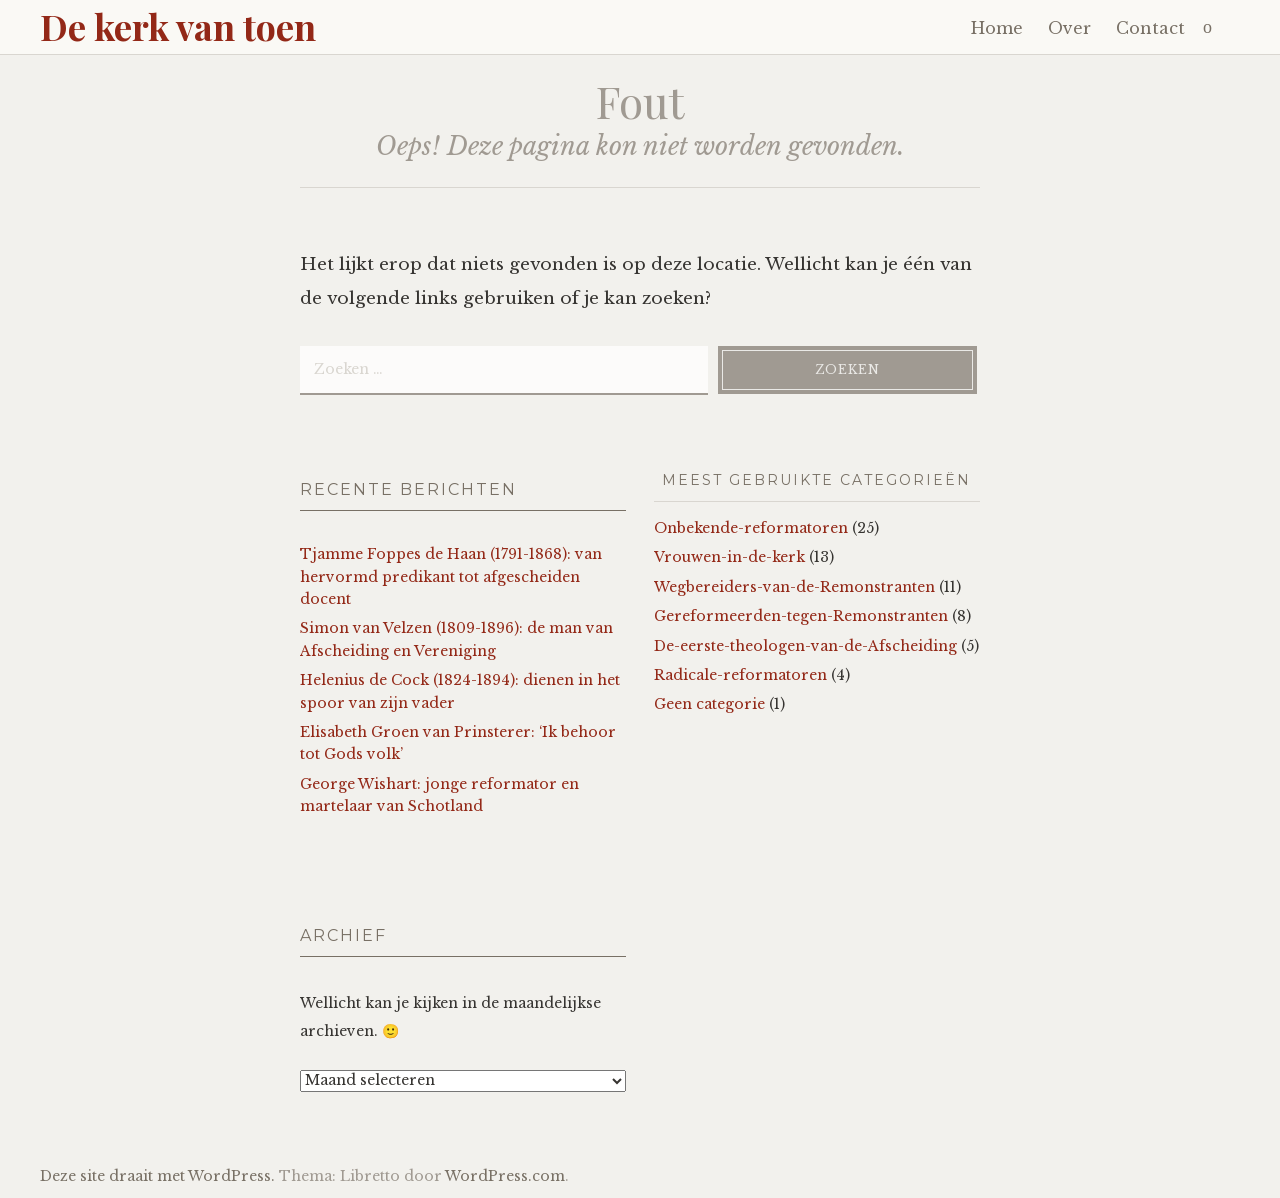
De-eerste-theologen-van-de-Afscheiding (805, 646)
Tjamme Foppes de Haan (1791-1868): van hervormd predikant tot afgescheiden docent (451, 576)
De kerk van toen (178, 26)
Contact (1150, 28)
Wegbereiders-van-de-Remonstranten (794, 587)
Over (1069, 28)
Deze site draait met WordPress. (157, 1176)
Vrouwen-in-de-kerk (729, 557)
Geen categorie (709, 704)
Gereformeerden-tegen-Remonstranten (801, 616)
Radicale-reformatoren (740, 675)
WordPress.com (505, 1176)
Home (997, 28)
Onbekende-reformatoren (751, 528)
